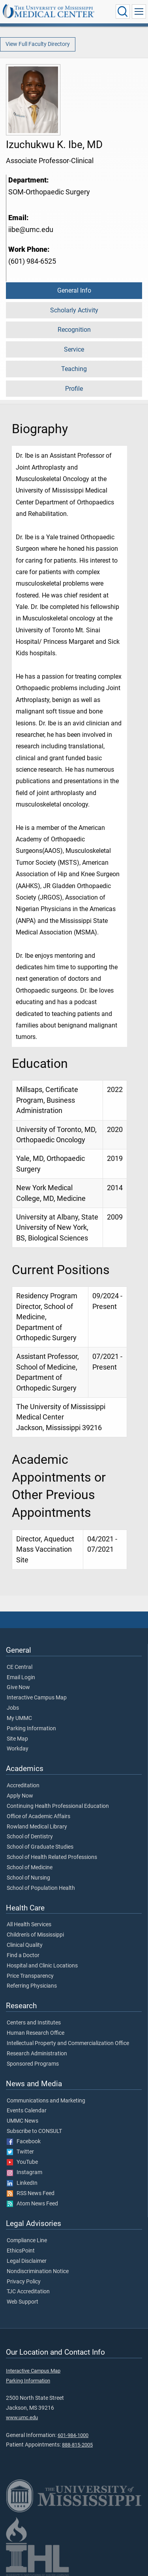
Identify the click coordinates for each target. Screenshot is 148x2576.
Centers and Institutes (34, 2023)
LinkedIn (22, 2183)
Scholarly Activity (74, 310)
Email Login (21, 1677)
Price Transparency (30, 1976)
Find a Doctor (23, 1955)
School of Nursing (28, 1878)
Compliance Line (27, 2240)
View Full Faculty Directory (38, 44)
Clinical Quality (25, 1945)
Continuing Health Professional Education (58, 1806)
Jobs (13, 1708)
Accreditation (23, 1786)
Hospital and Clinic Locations (42, 1966)
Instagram (24, 2172)
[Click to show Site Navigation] (139, 11)
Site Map (17, 1739)
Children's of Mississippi (35, 1935)
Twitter (20, 2152)
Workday (17, 1749)
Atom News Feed (32, 2204)
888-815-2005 (77, 2445)
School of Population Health (41, 1888)
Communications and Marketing (46, 2101)
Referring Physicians (32, 1986)
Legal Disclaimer (27, 2261)
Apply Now (20, 1796)
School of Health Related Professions (52, 1857)
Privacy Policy (24, 2282)
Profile (74, 388)
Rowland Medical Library (37, 1827)
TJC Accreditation (28, 2292)
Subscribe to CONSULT (34, 2131)
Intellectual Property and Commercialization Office (68, 2043)
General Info (74, 290)
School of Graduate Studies (40, 1847)
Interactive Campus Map (37, 1698)
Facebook (24, 2141)
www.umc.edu (22, 2417)
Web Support (22, 2302)
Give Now (18, 1687)
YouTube (22, 2162)
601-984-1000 (73, 2435)
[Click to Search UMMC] (123, 11)
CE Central (19, 1667)
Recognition (74, 329)
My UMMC (19, 1718)
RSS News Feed (30, 2193)
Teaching (74, 369)
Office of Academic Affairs (38, 1816)
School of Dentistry (30, 1837)
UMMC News (22, 2121)
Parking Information (31, 1729)
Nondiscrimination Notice (38, 2271)
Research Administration (37, 2054)
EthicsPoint (21, 2251)
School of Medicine (29, 1867)
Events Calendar (27, 2111)
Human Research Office (35, 2033)
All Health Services (29, 1925)
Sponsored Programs (33, 2064)
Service (74, 349)
